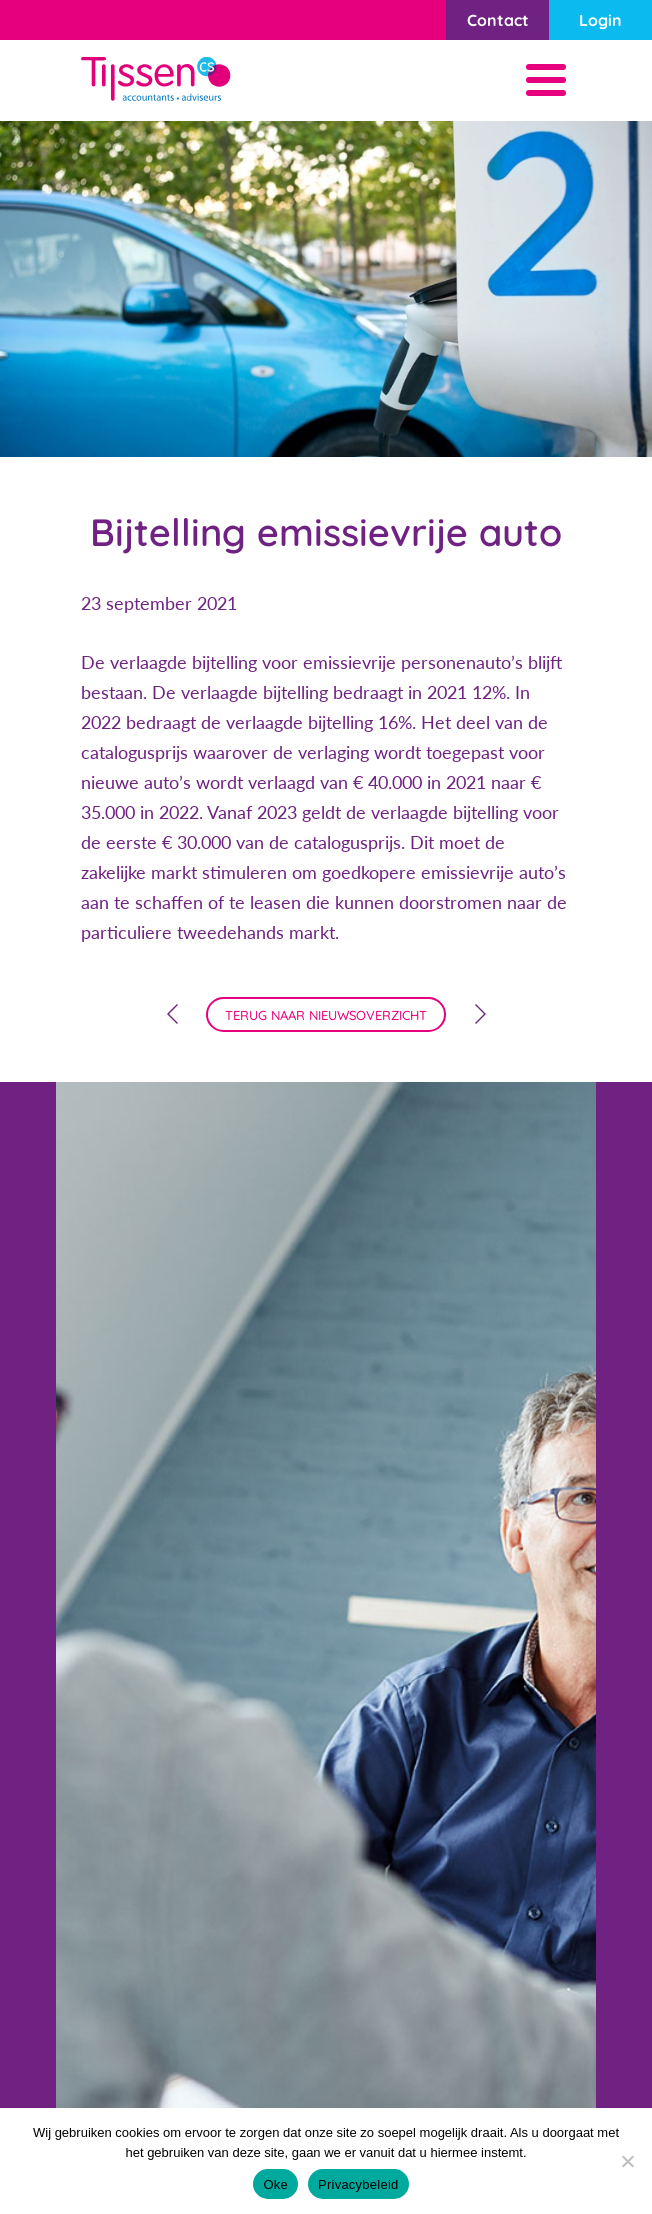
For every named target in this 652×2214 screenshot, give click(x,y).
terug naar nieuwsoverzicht (326, 1015)
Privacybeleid (358, 2184)
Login (600, 20)
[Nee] (627, 2161)
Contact (498, 20)
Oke (275, 2184)
